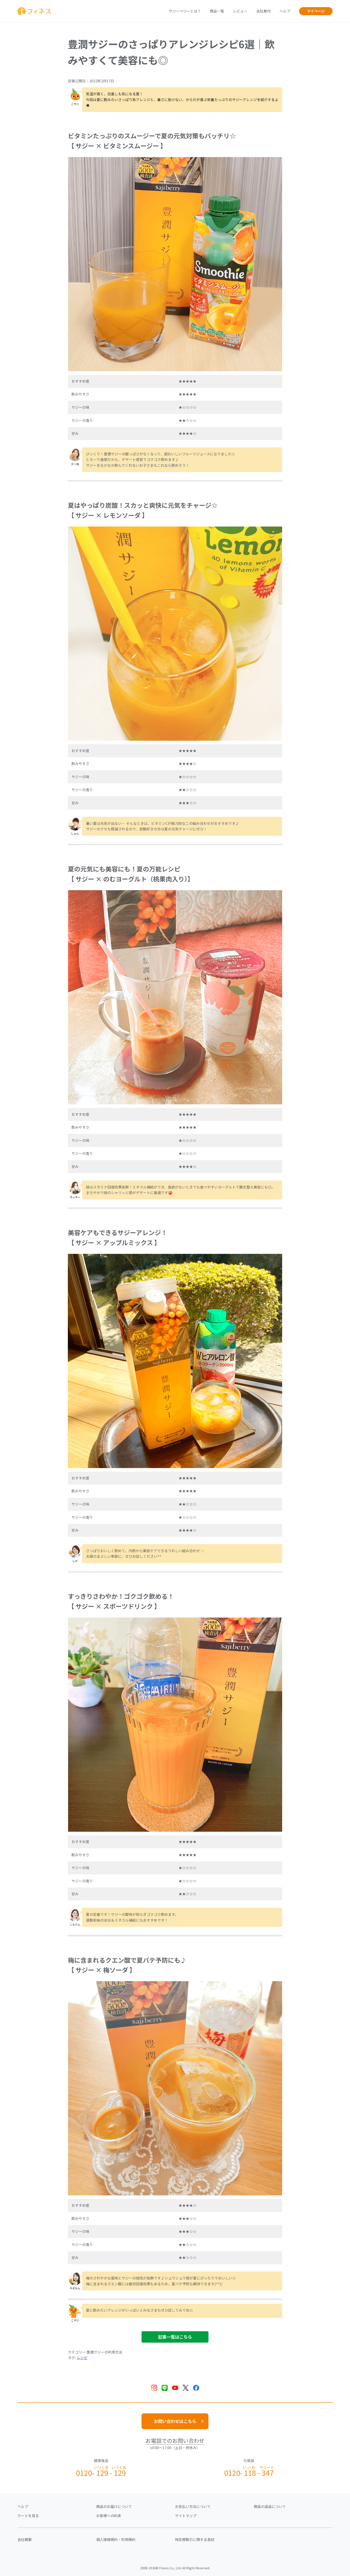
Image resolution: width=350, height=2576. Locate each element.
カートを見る (28, 2515)
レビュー (240, 11)
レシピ (82, 2357)
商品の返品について (270, 2506)
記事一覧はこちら (175, 2337)
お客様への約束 (108, 2515)
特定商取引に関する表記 (194, 2539)
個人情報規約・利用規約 (115, 2539)
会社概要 (24, 2539)
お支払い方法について (193, 2506)
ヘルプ (284, 11)
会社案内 (263, 11)
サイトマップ (185, 2515)
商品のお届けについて (114, 2506)
